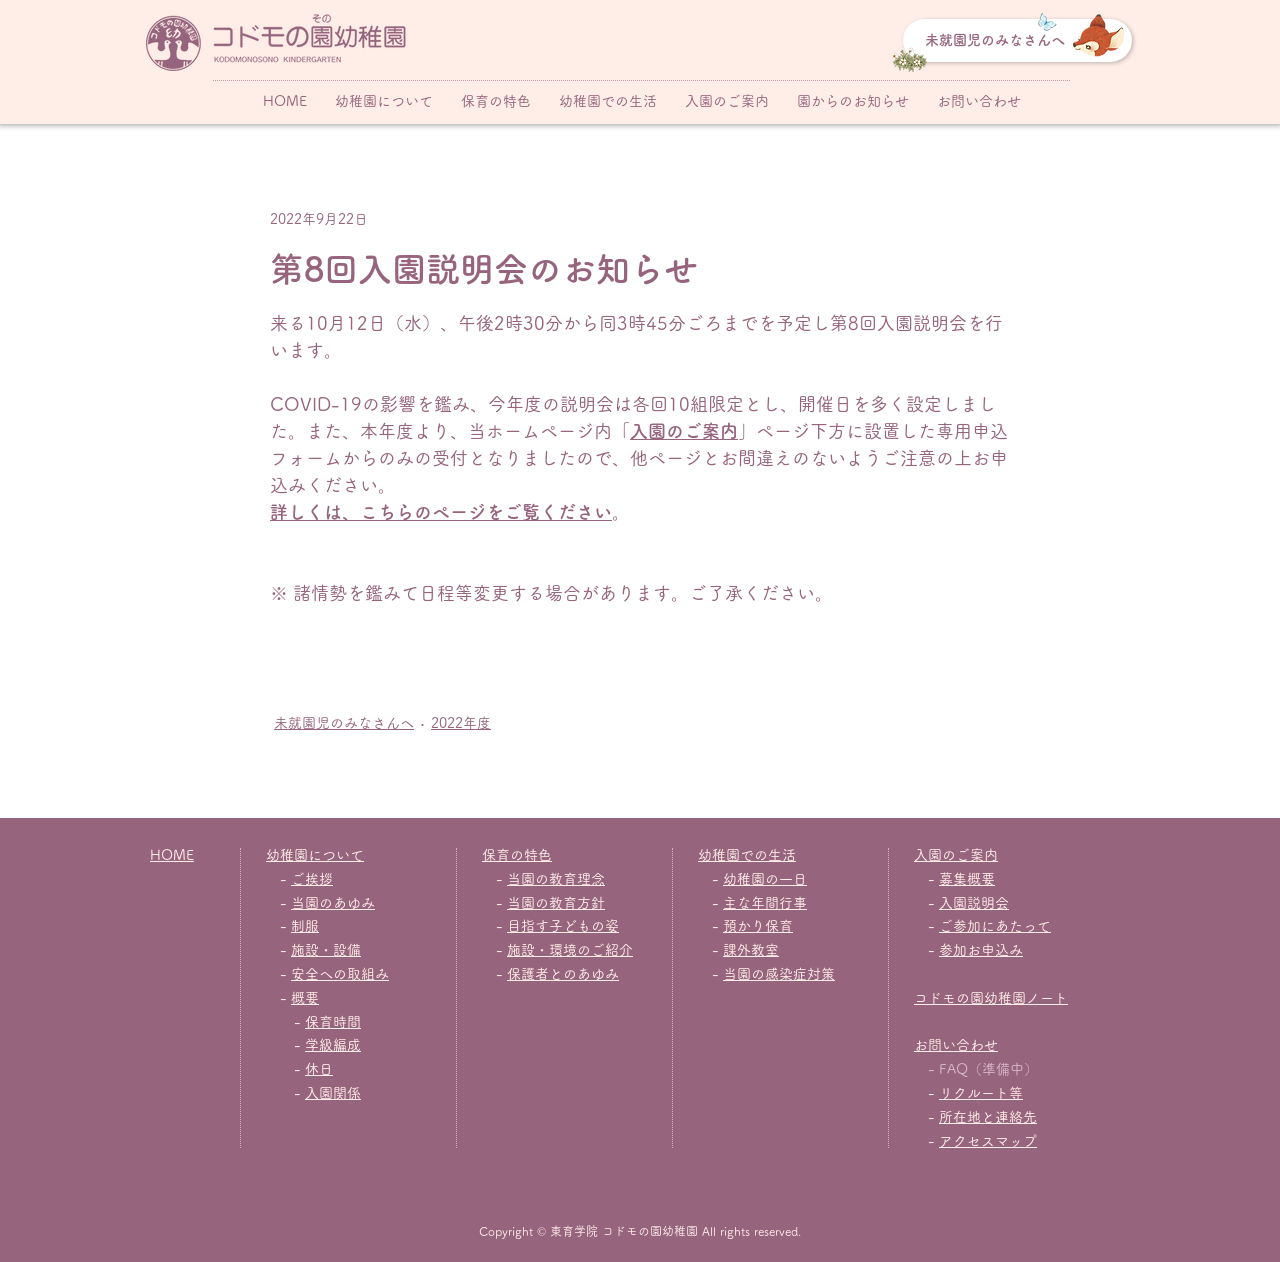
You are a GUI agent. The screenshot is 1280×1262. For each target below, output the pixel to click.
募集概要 (967, 879)
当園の (744, 974)
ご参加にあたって (995, 926)
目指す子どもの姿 (563, 926)
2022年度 (461, 723)
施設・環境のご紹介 (570, 950)
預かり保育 (758, 926)
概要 (305, 998)
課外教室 (751, 950)
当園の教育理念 (556, 879)
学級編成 (333, 1045)
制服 (305, 926)
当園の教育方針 (556, 903)
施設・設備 (326, 950)
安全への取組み (340, 974)
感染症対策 (800, 974)
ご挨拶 (312, 879)
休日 (319, 1069)
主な (737, 903)
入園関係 (333, 1093)
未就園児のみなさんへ (344, 723)
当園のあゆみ (333, 903)
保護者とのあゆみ (563, 974)
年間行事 (779, 903)
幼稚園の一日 (765, 879)
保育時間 (333, 1022)
